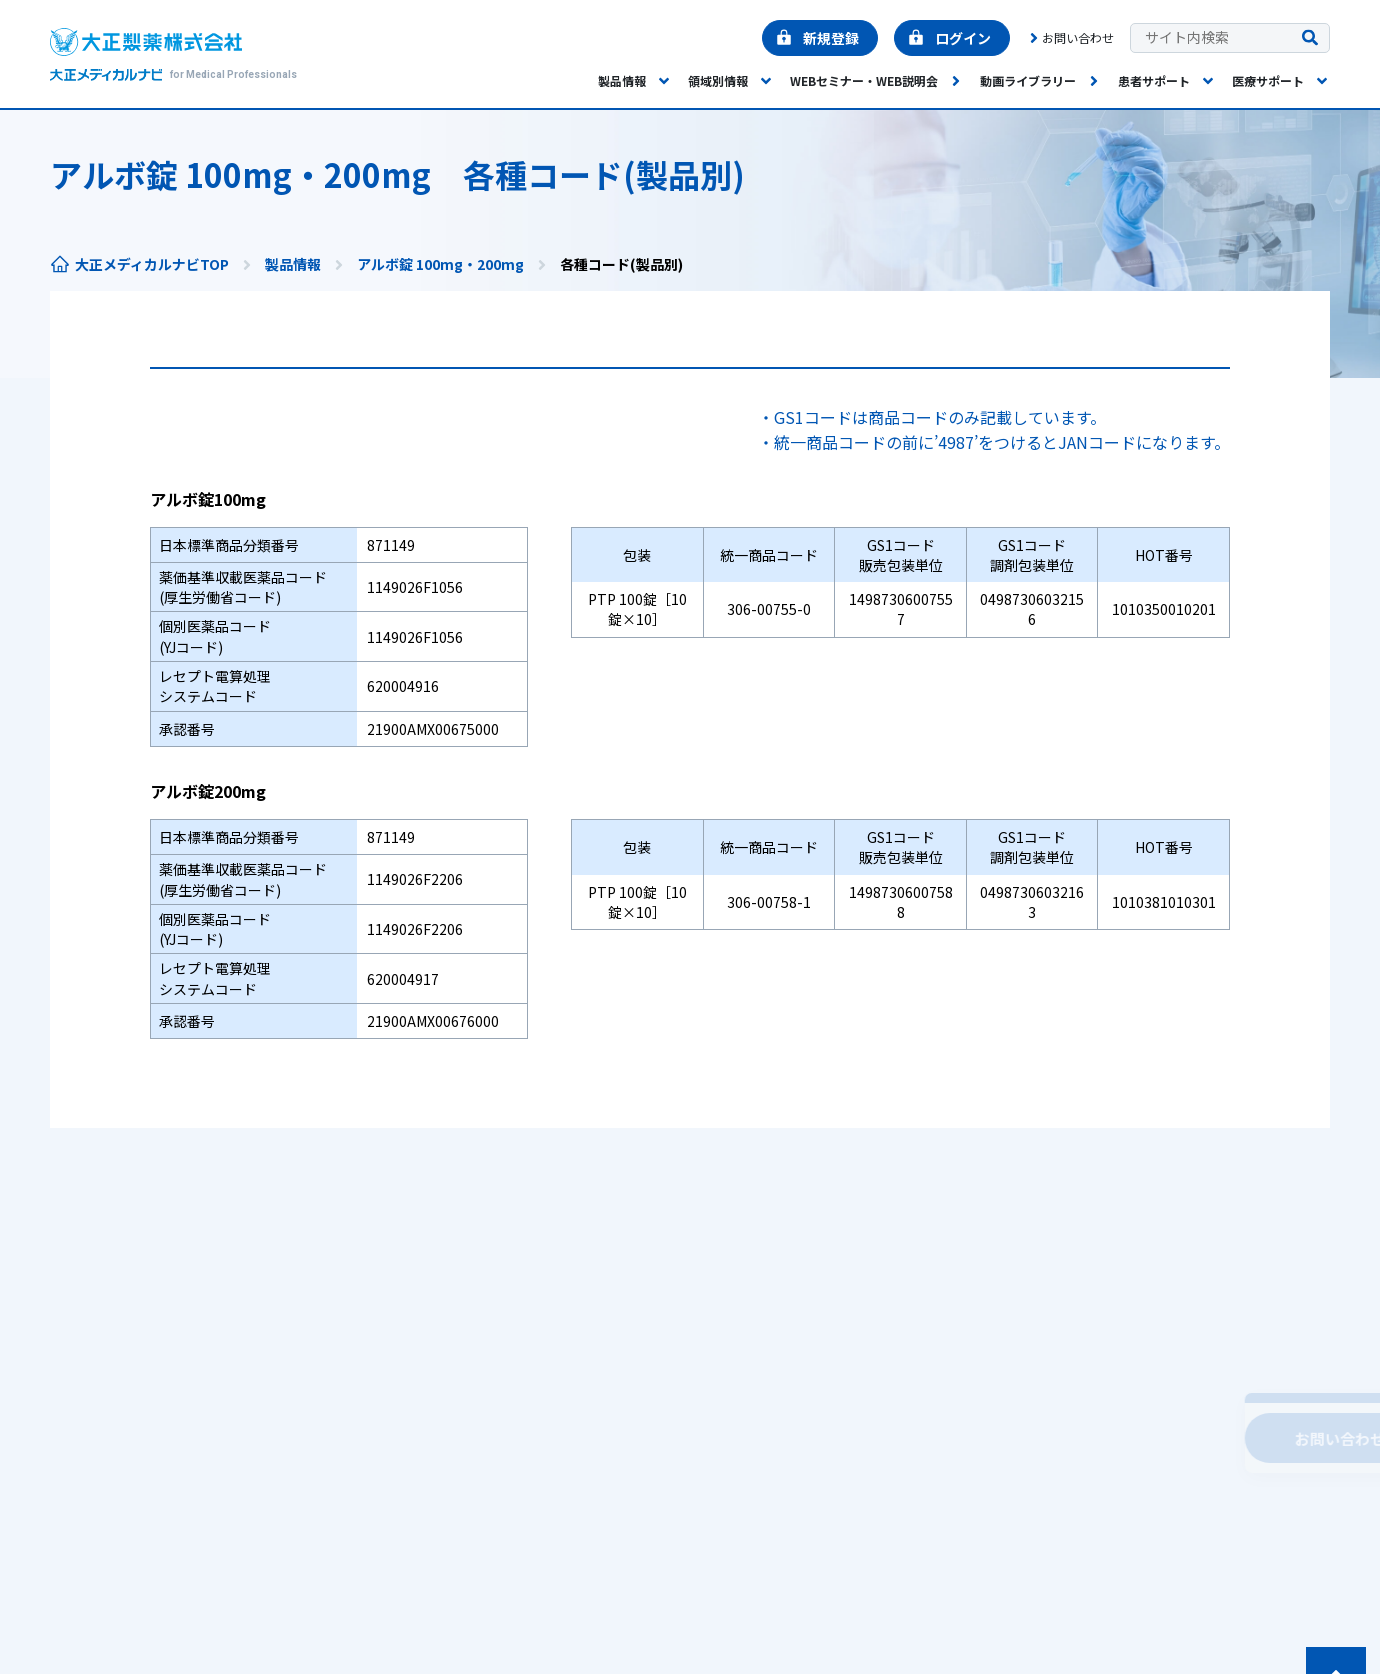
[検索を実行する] (1310, 38)
